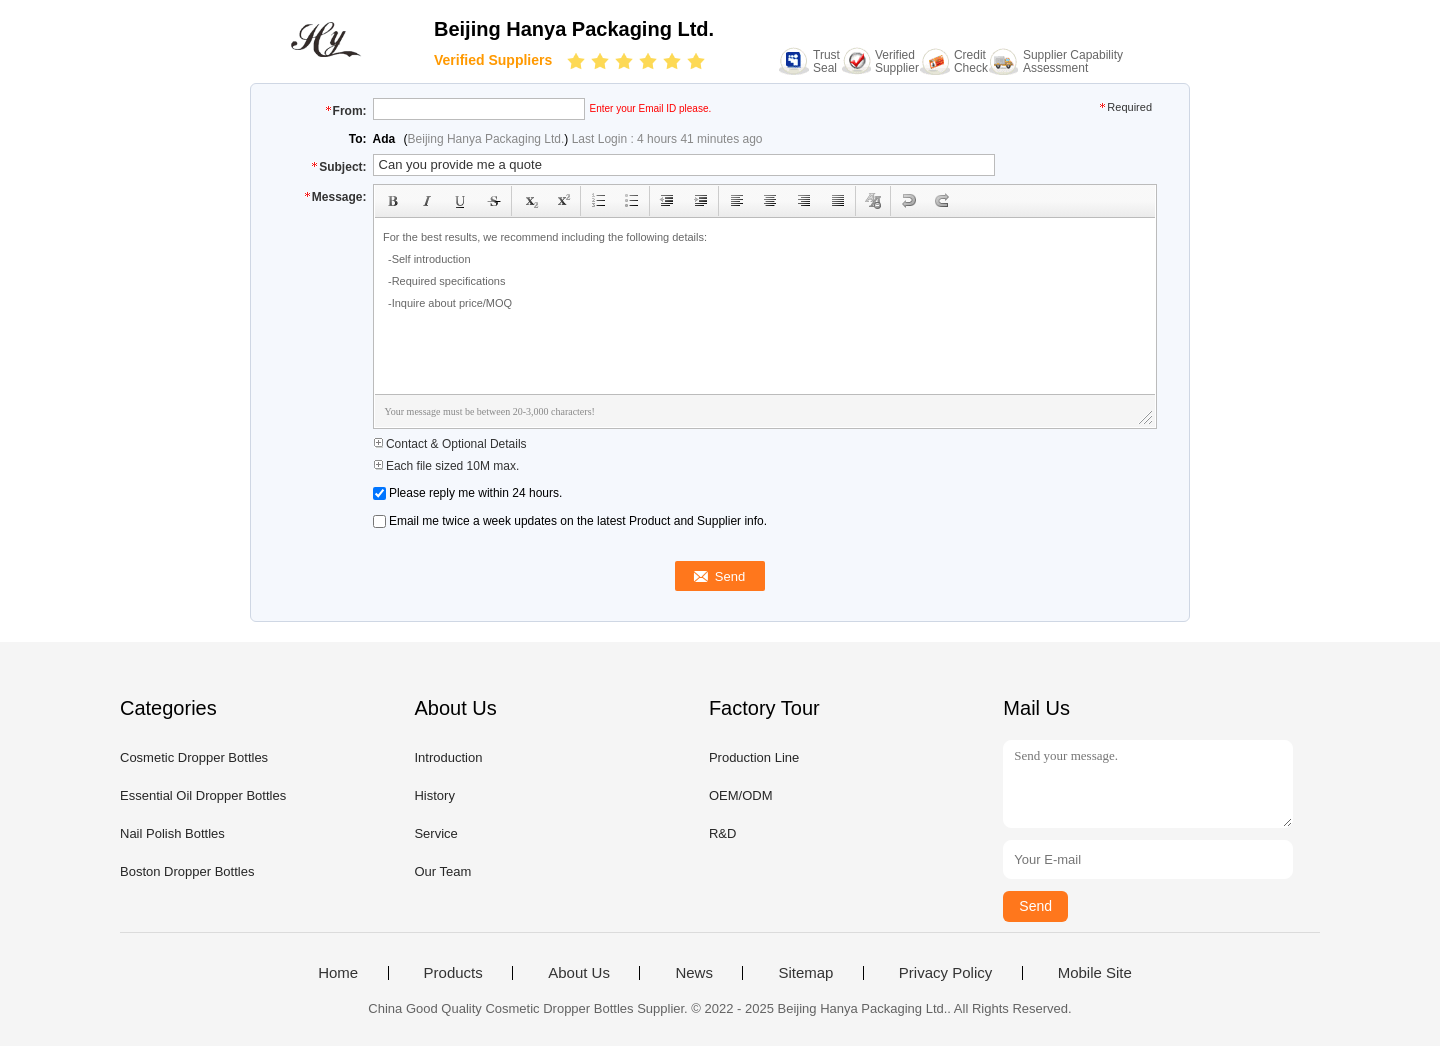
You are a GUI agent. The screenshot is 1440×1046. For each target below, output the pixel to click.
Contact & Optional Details (450, 444)
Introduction (448, 757)
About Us (579, 973)
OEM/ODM (741, 795)
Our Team (442, 871)
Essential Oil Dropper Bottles (203, 795)
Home (338, 973)
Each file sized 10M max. (446, 466)
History (434, 795)
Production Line (754, 757)
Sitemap (805, 973)
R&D (722, 833)
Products (453, 973)
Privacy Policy (945, 973)
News (694, 973)
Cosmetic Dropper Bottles (194, 757)
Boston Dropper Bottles (187, 871)
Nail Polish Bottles (172, 833)
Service (435, 833)
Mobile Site (1095, 973)
